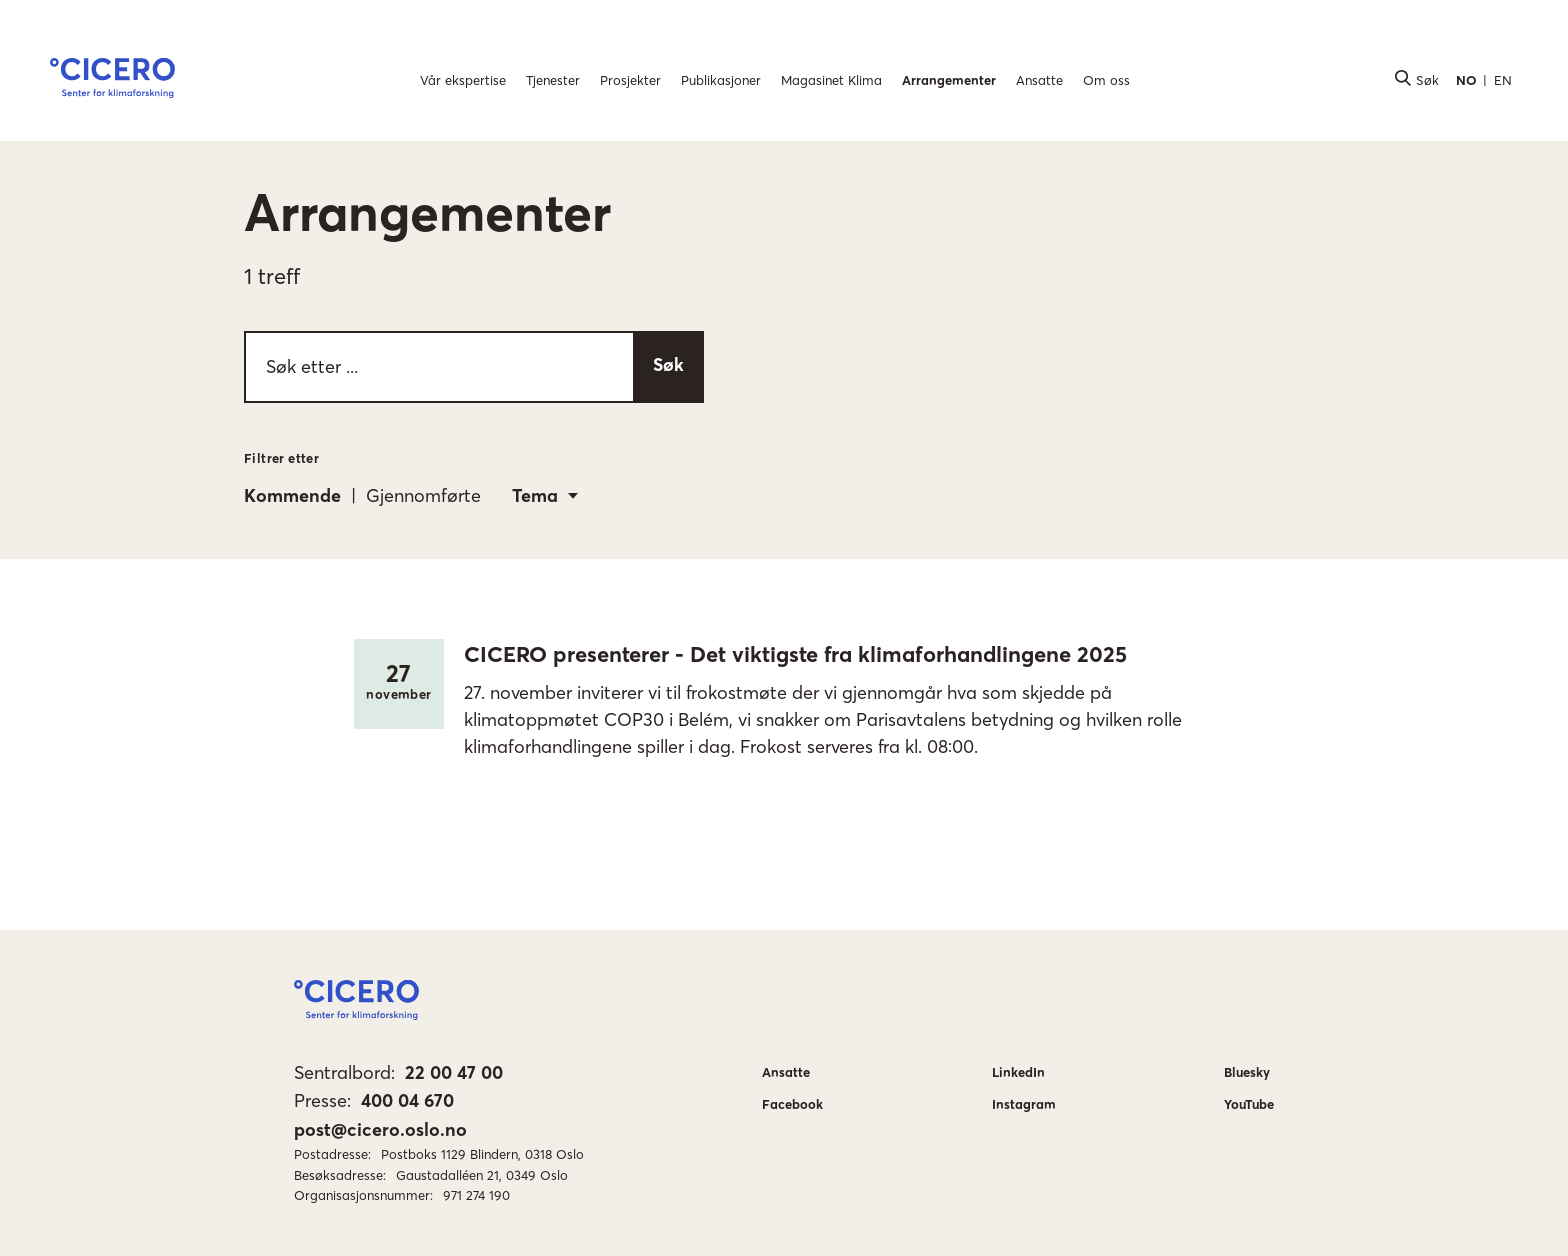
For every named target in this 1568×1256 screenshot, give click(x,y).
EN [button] (1503, 80)
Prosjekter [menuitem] (630, 80)
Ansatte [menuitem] (1039, 80)
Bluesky (1247, 1072)
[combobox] (545, 495)
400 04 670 (407, 1100)
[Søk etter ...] (438, 367)
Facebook (792, 1104)
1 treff (272, 276)
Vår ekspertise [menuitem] (463, 80)
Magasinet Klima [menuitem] (831, 80)
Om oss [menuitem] (1106, 80)
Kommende (292, 495)
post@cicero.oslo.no (380, 1129)
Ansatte (786, 1072)
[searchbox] (474, 367)
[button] (112, 81)
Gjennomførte (423, 495)
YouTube (1249, 1104)
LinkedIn (1018, 1072)
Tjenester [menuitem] (553, 80)
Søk (668, 364)
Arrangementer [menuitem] (949, 80)
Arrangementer (427, 212)
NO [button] (1466, 80)
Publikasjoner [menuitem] (721, 80)
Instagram (1024, 1104)
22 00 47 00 (454, 1072)
